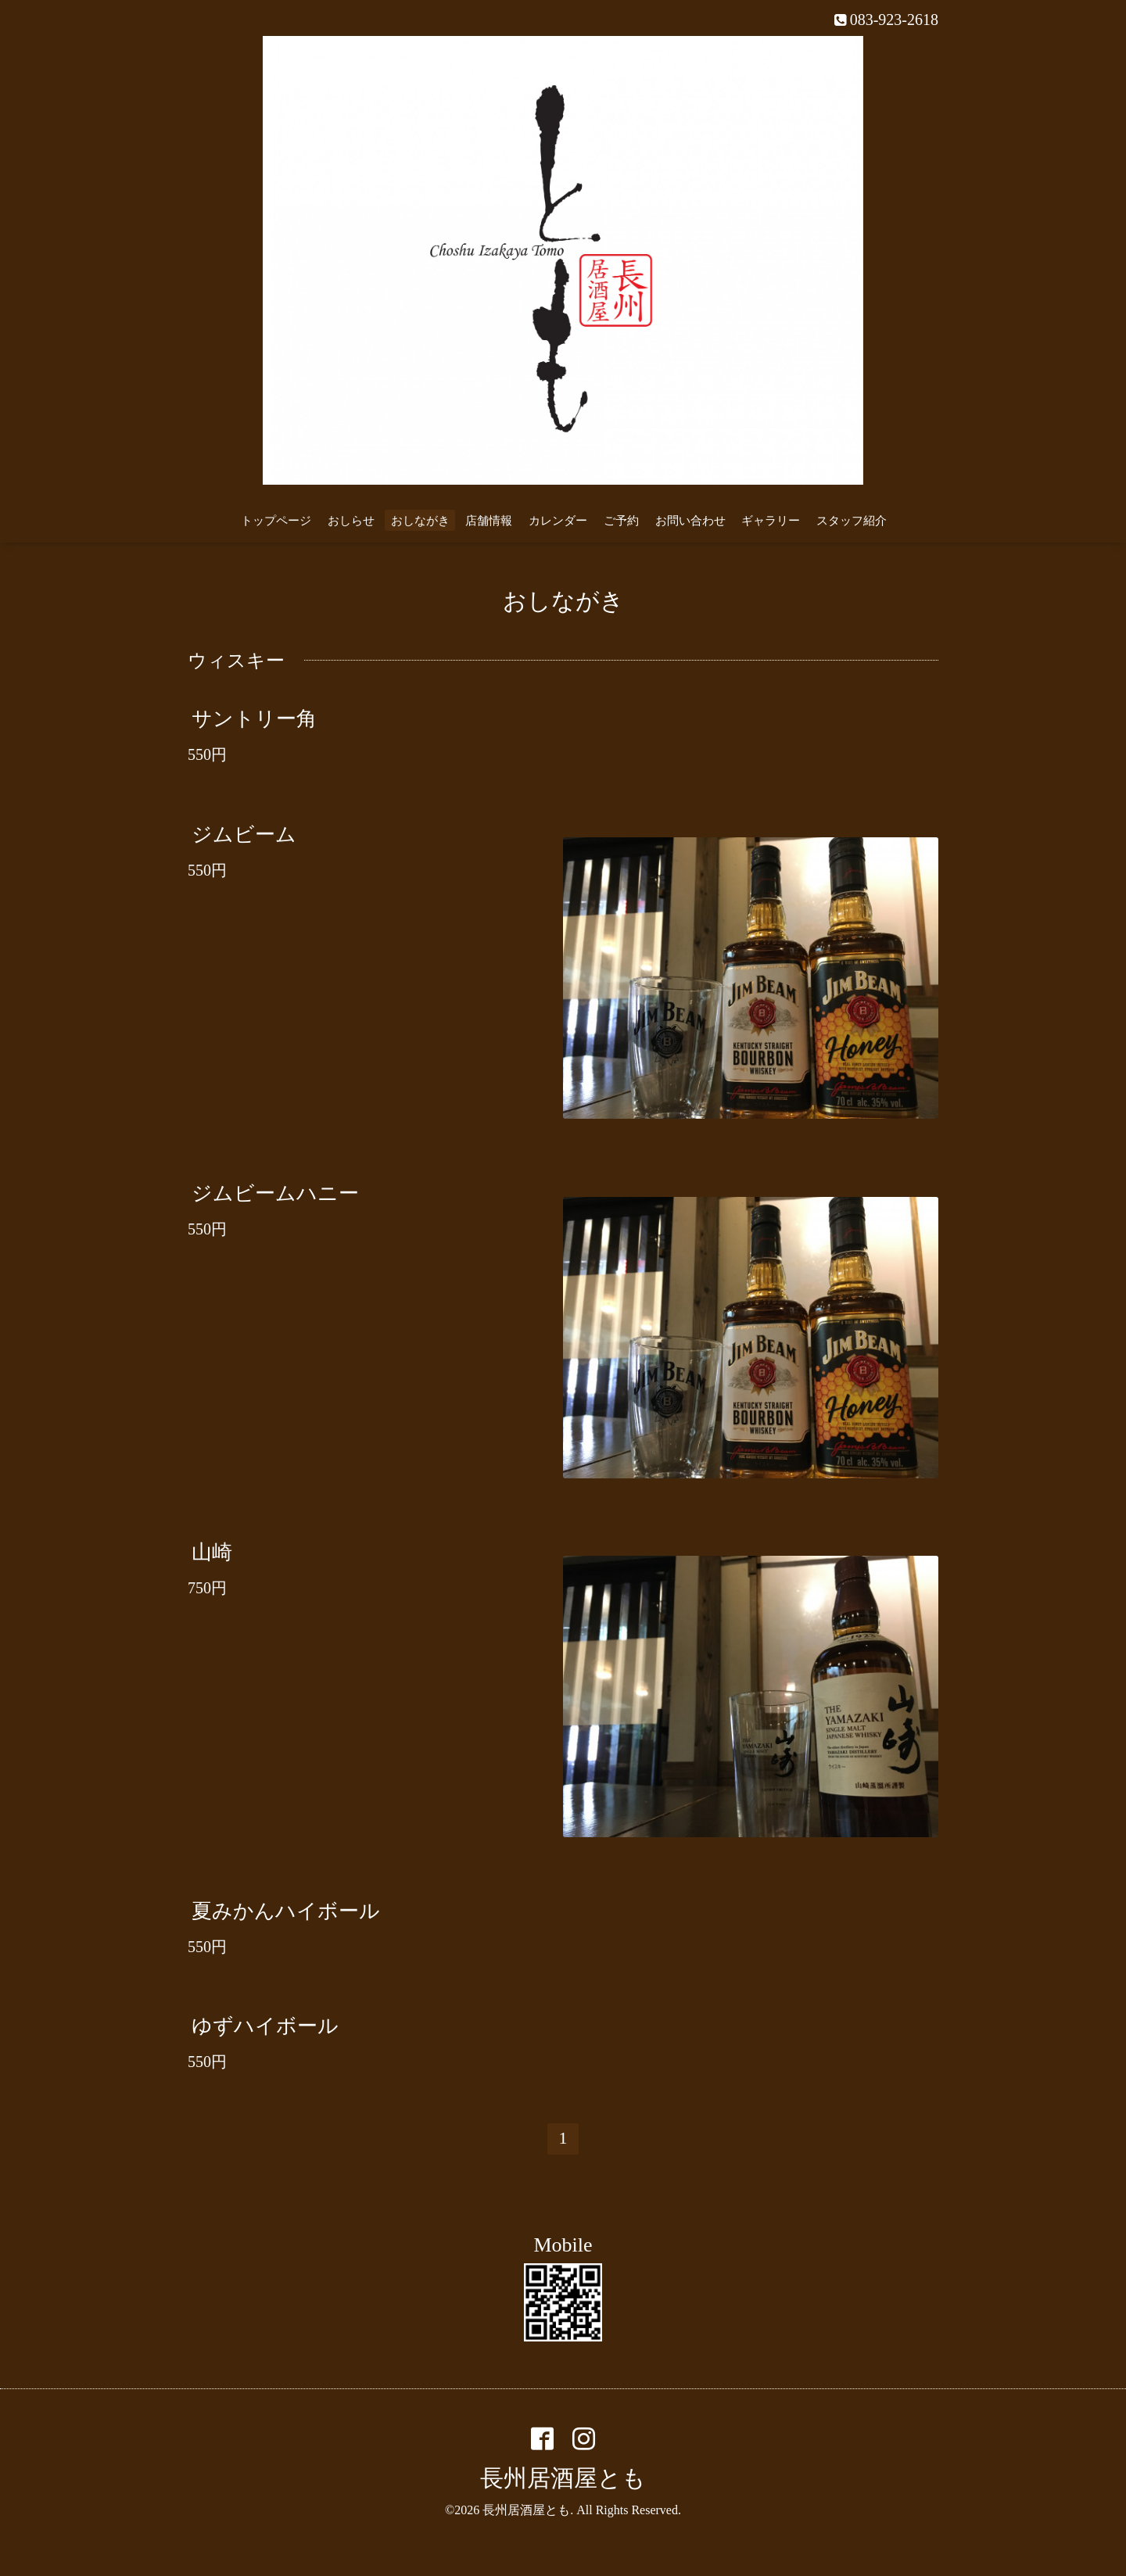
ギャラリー (770, 520)
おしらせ (351, 520)
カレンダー (558, 520)
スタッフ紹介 (851, 520)
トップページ (276, 520)
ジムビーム (244, 833)
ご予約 (621, 520)
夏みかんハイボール (286, 1911)
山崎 (212, 1552)
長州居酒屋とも (563, 2478)
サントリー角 (254, 719)
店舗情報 (488, 520)
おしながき (420, 520)
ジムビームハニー (275, 1193)
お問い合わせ (690, 520)
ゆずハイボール (265, 2026)
